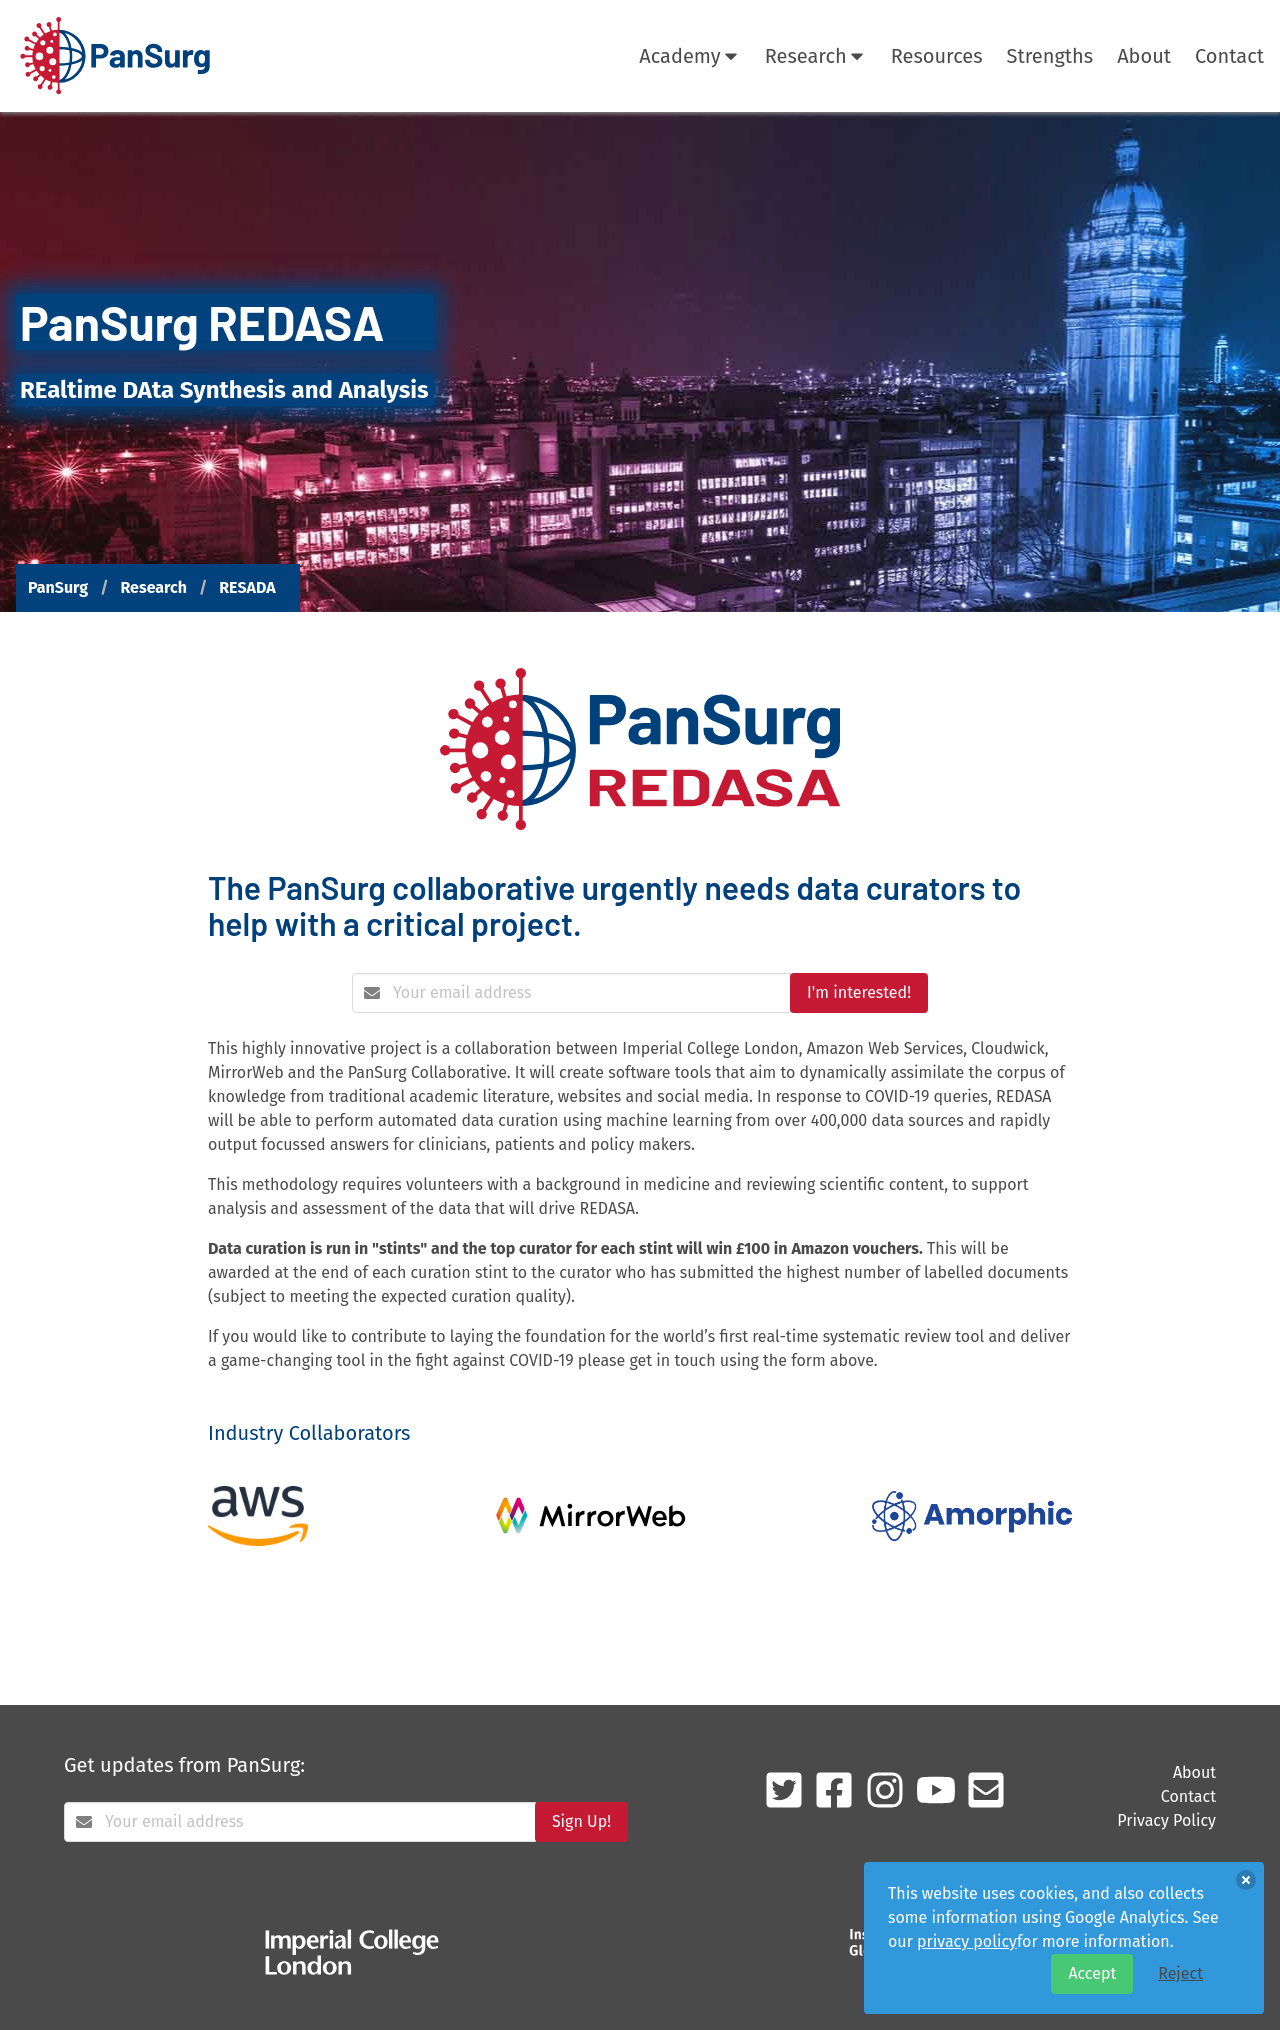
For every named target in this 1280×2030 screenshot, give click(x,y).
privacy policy (967, 1941)
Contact (1229, 56)
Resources (937, 56)
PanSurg (58, 587)
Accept (1092, 1973)
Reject (1180, 1973)
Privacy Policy (1166, 1820)
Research (816, 56)
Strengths (1050, 56)
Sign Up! (581, 1821)
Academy (689, 56)
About (1144, 56)
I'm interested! (859, 992)
